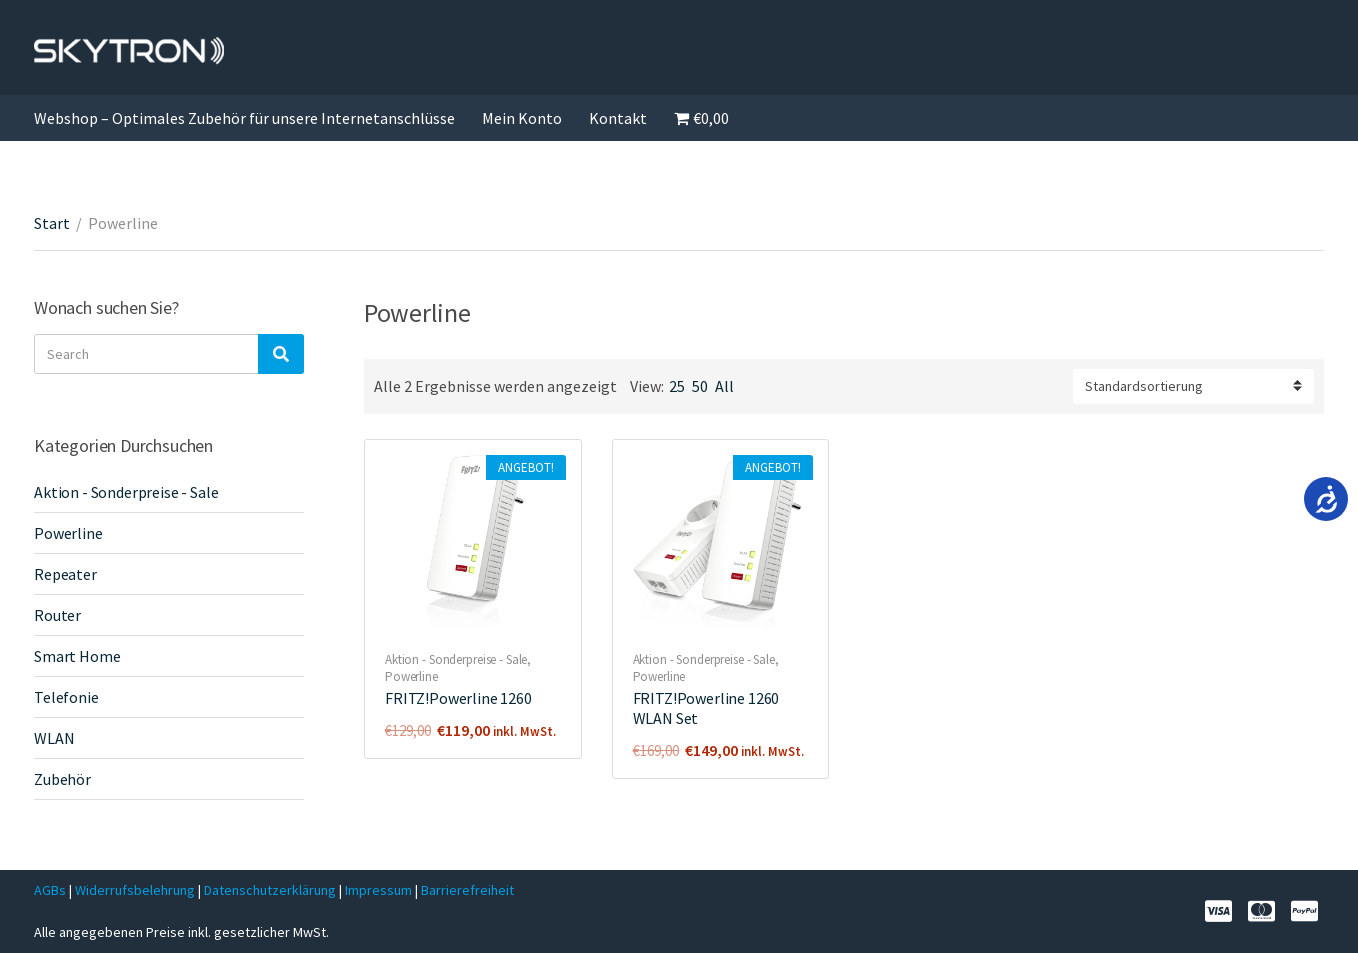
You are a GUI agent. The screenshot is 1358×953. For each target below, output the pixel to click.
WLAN (54, 738)
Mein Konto (522, 118)
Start (52, 223)
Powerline (411, 676)
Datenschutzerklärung (271, 890)
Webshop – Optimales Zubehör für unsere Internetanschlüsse (244, 118)
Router (57, 615)
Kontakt (618, 118)
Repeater (65, 574)
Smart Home (77, 656)
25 (677, 386)
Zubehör (62, 779)
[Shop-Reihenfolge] (1193, 386)
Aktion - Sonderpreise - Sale (456, 659)
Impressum (380, 890)
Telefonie (66, 697)
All (724, 386)
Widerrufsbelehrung (135, 890)
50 (700, 386)
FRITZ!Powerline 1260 (458, 698)
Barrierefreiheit (467, 890)
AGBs (50, 890)
